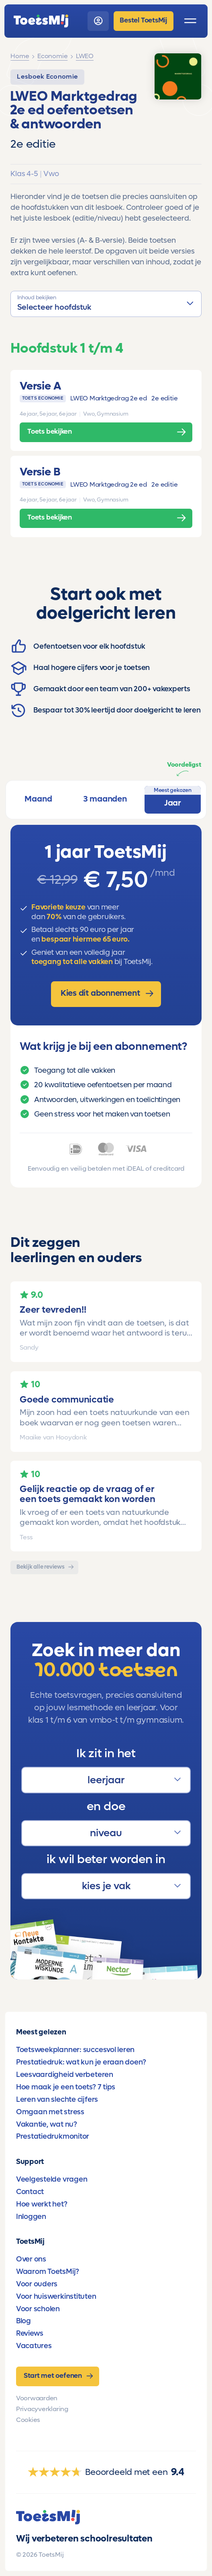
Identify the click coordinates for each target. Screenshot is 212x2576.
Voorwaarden (37, 2398)
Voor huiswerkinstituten (56, 2296)
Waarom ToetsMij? (47, 2271)
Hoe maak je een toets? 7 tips (65, 2087)
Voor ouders (37, 2284)
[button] (105, 304)
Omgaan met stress (50, 2112)
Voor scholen (38, 2309)
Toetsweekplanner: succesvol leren (75, 2049)
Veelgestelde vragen (52, 2179)
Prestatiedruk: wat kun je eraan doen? (81, 2062)
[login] (98, 20)
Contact (30, 2191)
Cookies (28, 2420)
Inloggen (31, 2216)
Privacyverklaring (42, 2409)
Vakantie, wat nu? (46, 2124)
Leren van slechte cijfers (57, 2099)
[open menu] (190, 21)
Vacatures (34, 2346)
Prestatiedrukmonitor (52, 2136)
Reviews (29, 2333)
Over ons (31, 2259)
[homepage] (41, 20)
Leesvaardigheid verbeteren (64, 2074)
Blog (23, 2321)
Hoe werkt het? (41, 2204)
